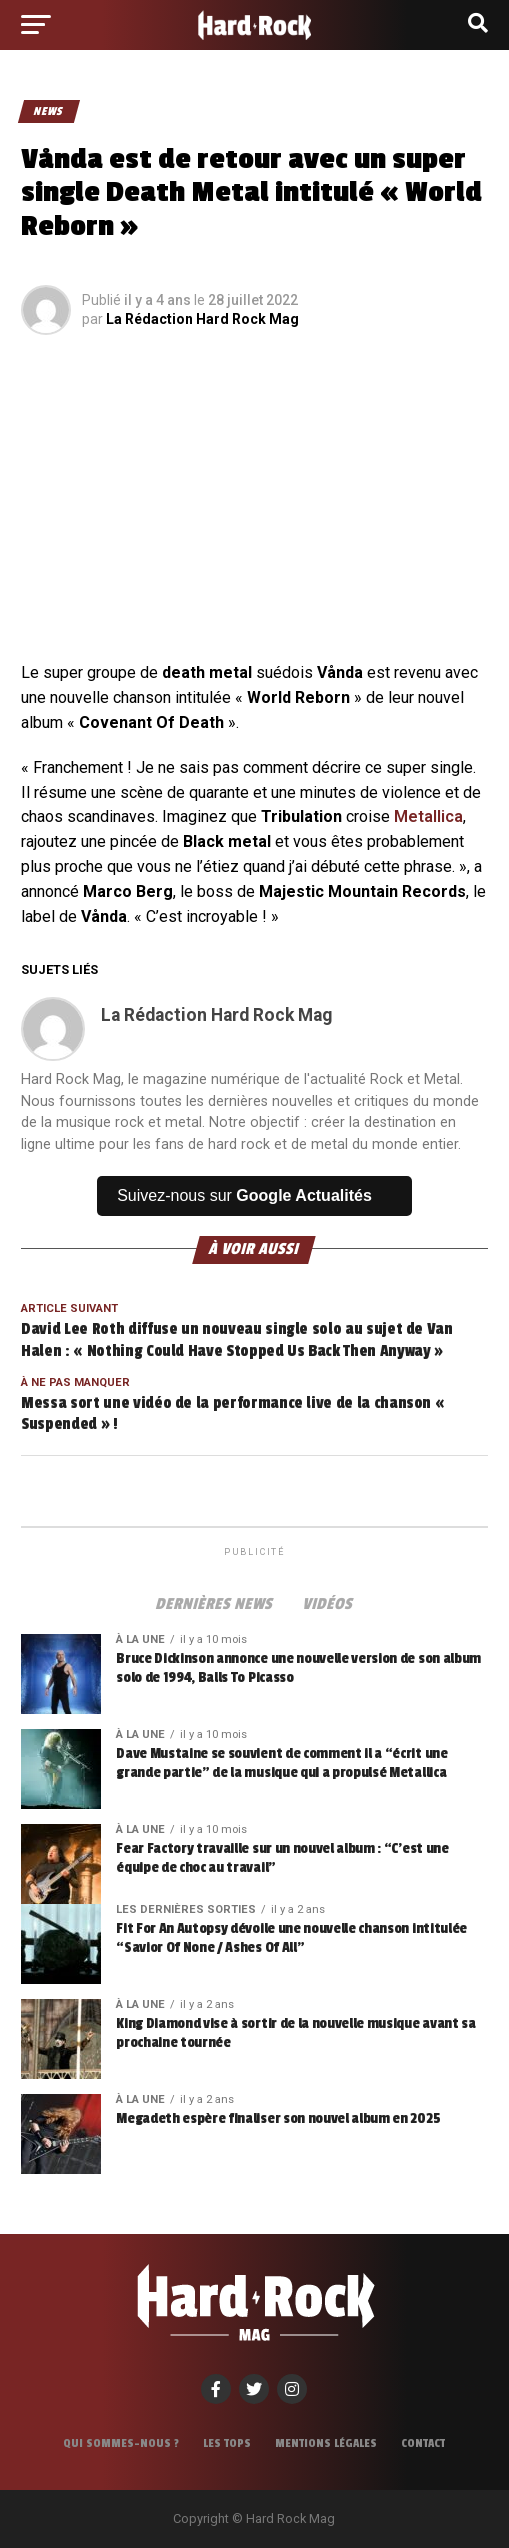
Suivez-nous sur (244, 1195)
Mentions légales (326, 2443)
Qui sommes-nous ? (121, 2443)
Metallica (428, 816)
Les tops (227, 2443)
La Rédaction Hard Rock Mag (202, 319)
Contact (423, 2443)
